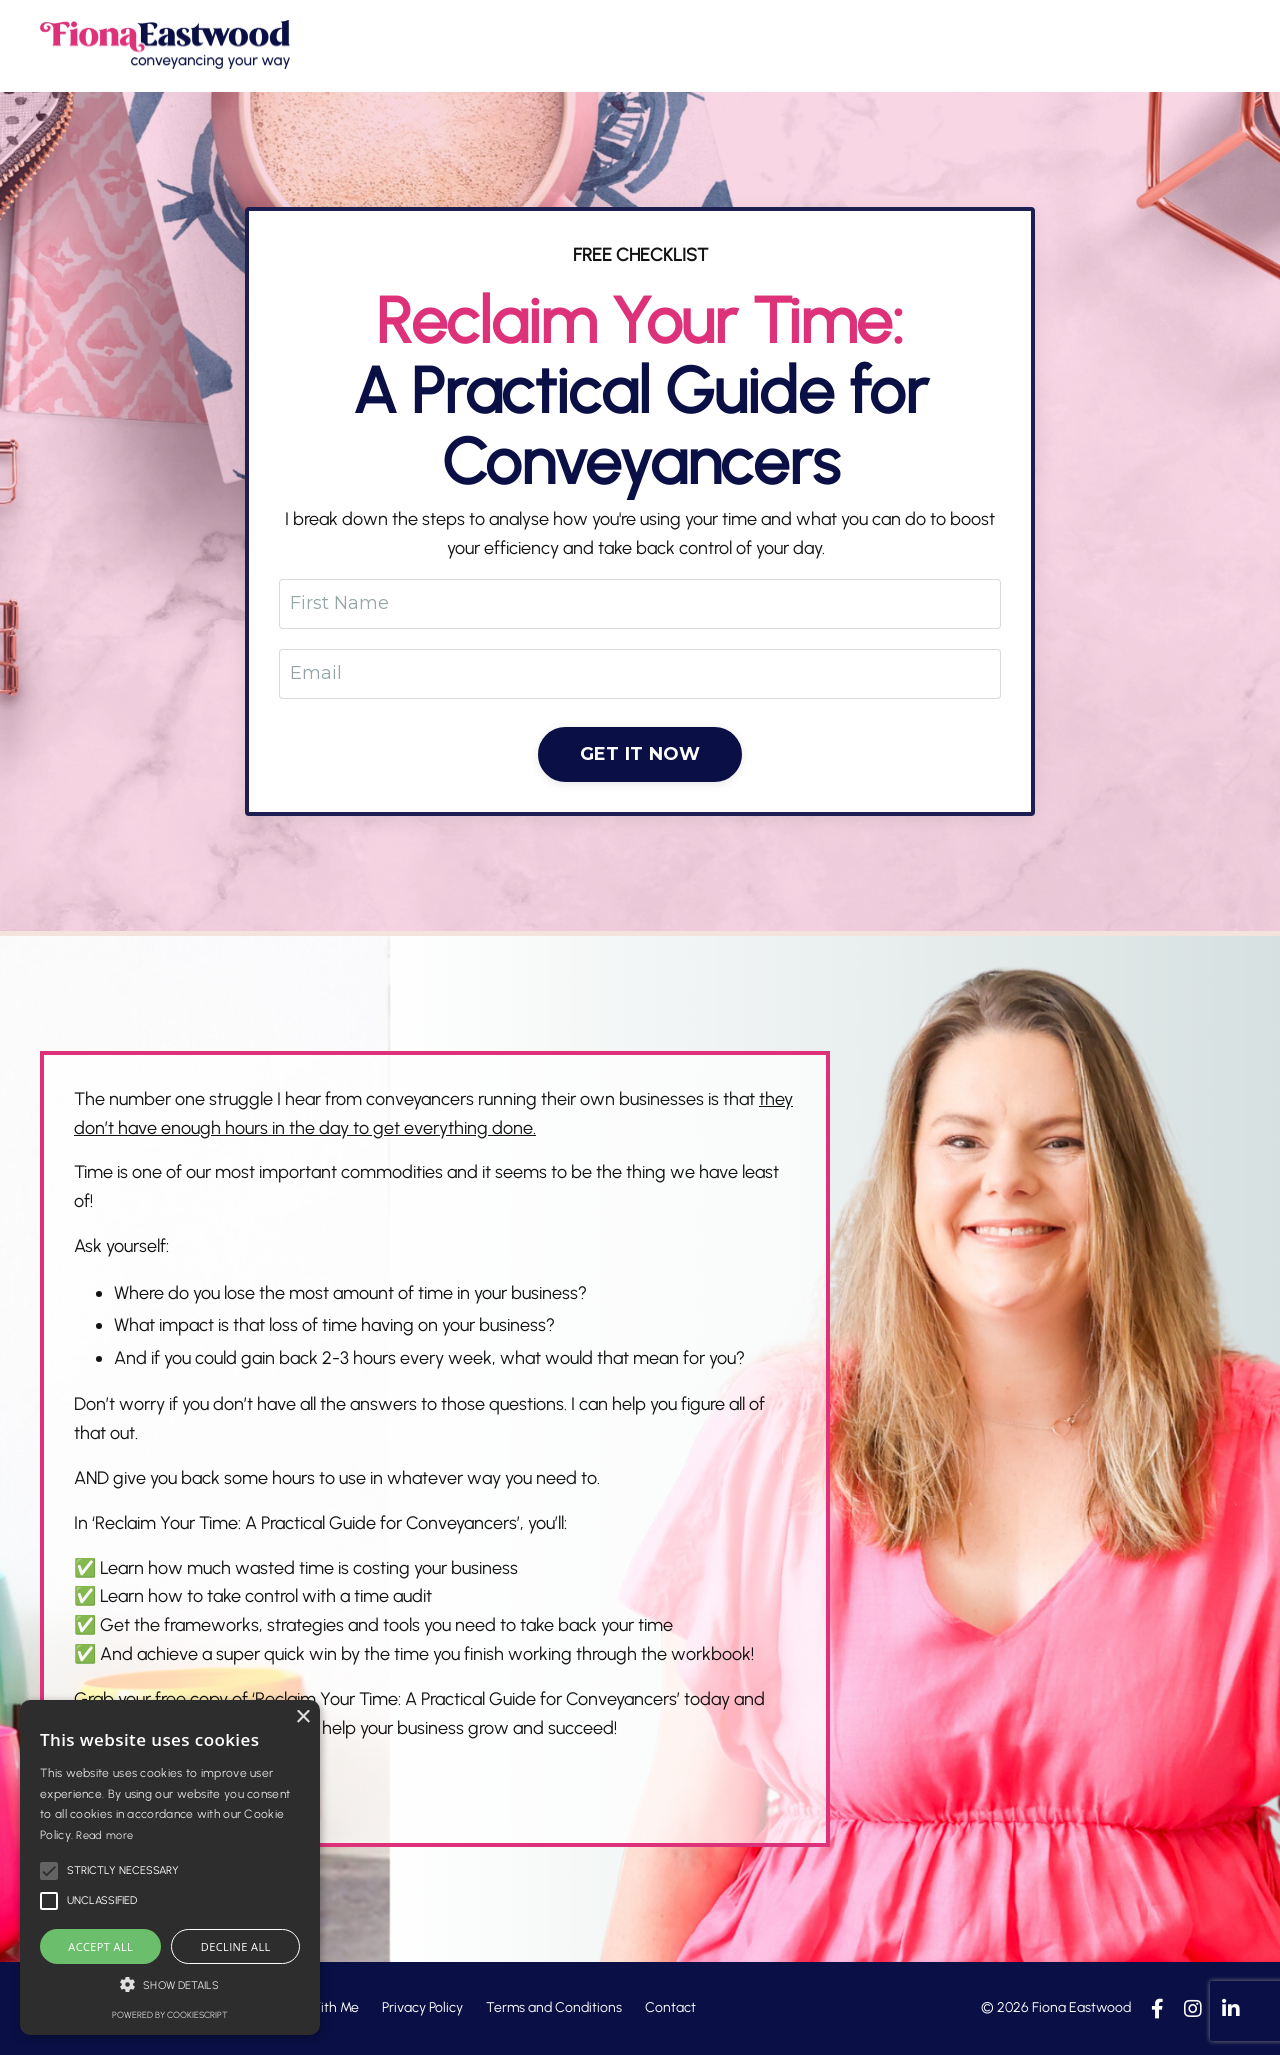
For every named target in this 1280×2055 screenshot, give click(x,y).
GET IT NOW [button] (640, 754)
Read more (104, 1835)
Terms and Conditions (554, 2007)
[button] (170, 1984)
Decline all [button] (236, 1946)
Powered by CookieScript (170, 2014)
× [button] (302, 1717)
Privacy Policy (422, 2007)
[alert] (170, 1867)
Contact (670, 2007)
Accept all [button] (100, 1946)
